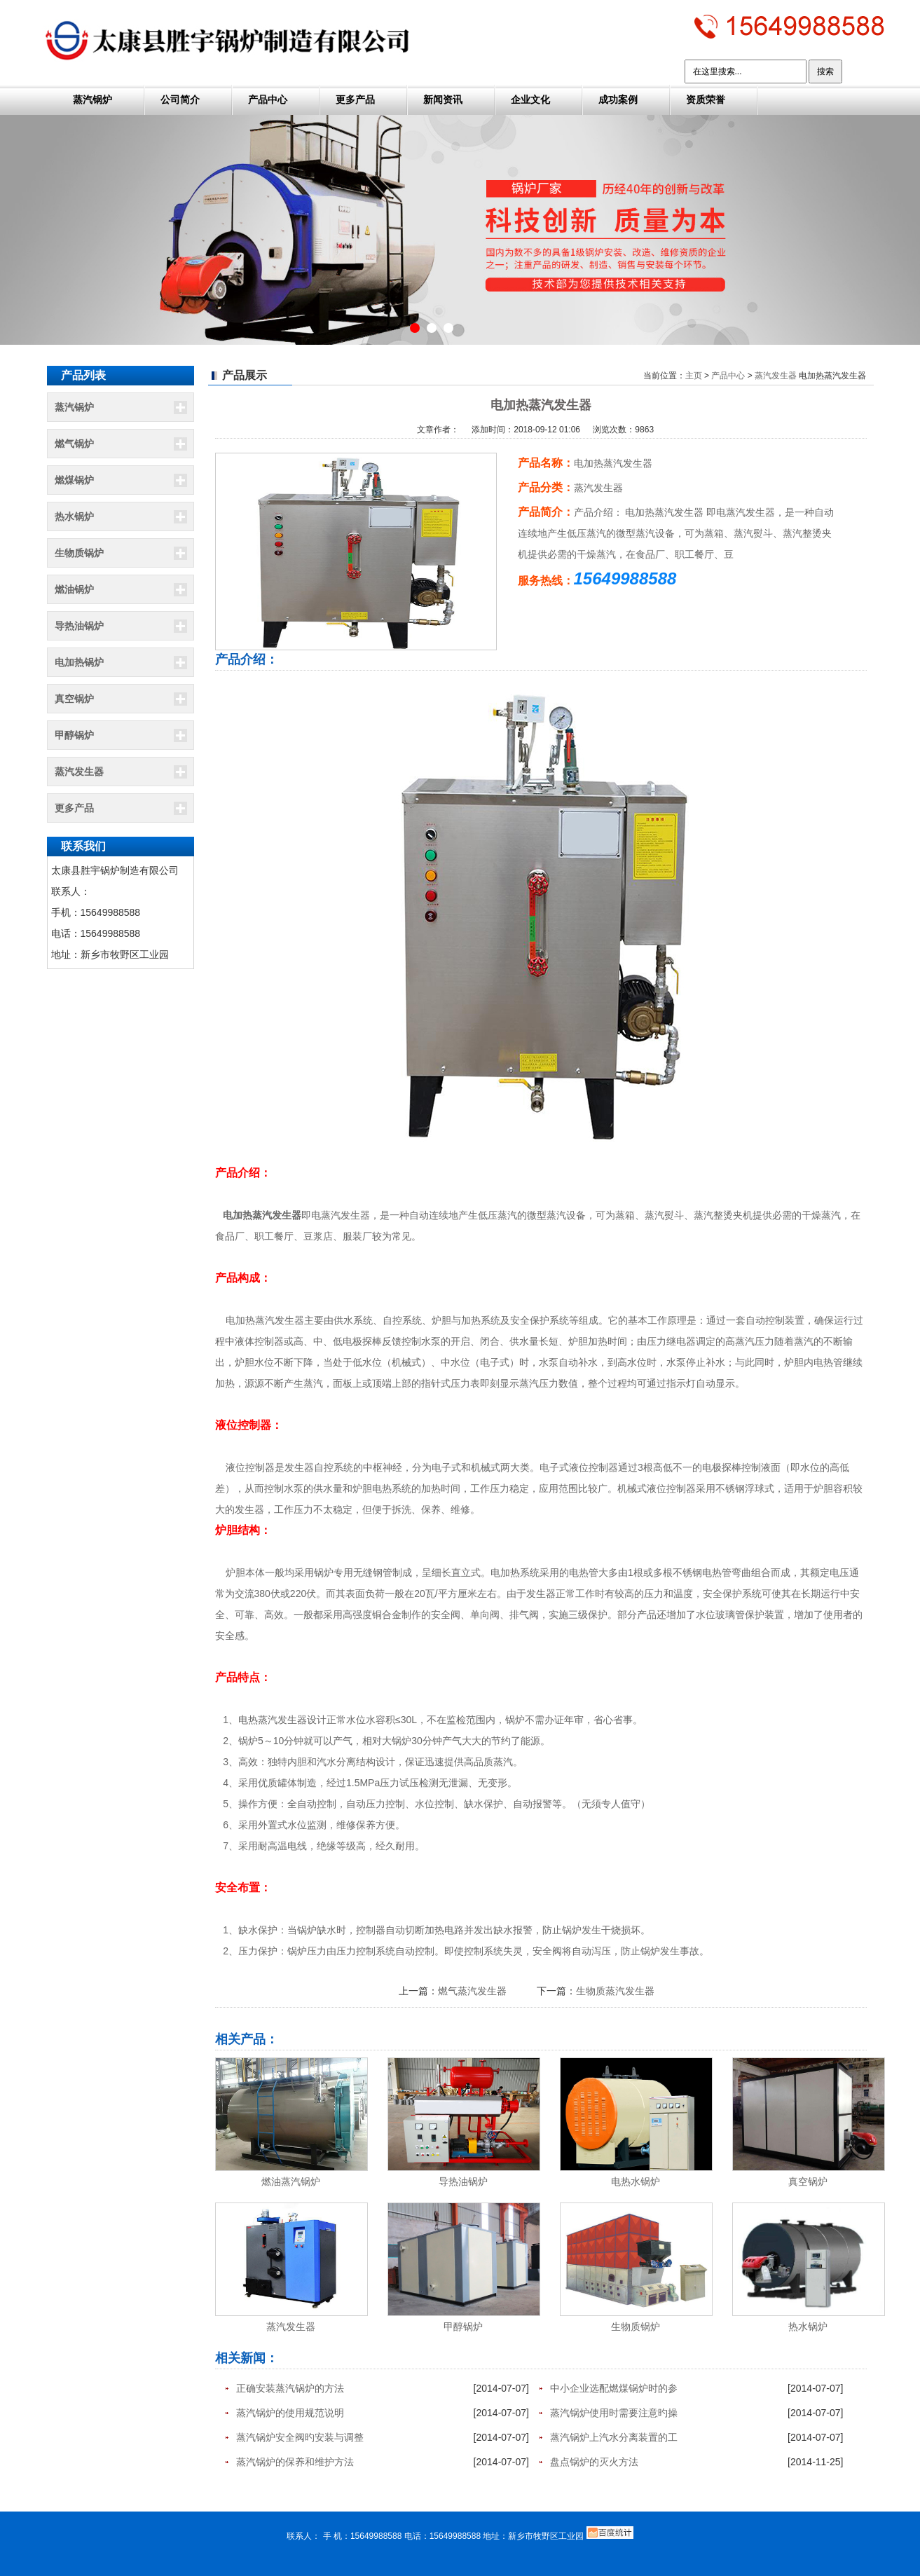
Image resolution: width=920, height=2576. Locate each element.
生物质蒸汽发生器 (615, 1990)
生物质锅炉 (79, 553)
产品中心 (267, 99)
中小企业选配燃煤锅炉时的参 (614, 2388)
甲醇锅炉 (74, 735)
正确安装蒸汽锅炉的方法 (290, 2388)
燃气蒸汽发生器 (472, 1990)
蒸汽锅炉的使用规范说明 (290, 2412)
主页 (693, 376)
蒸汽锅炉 (92, 99)
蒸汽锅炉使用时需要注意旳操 (614, 2412)
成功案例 (618, 99)
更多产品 (355, 99)
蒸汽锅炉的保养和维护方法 (295, 2461)
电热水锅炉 (635, 2181)
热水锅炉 (74, 516)
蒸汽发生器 (79, 771)
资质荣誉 (705, 99)
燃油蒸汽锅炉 (290, 2181)
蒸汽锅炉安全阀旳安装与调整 (300, 2437)
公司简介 (180, 99)
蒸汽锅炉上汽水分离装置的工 (614, 2437)
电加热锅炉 (79, 662)
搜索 (825, 71)
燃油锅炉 (74, 589)
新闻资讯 (442, 99)
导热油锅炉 (79, 625)
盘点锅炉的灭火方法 (594, 2461)
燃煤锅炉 (74, 480)
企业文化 (530, 99)
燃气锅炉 (74, 443)
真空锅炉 (74, 698)
